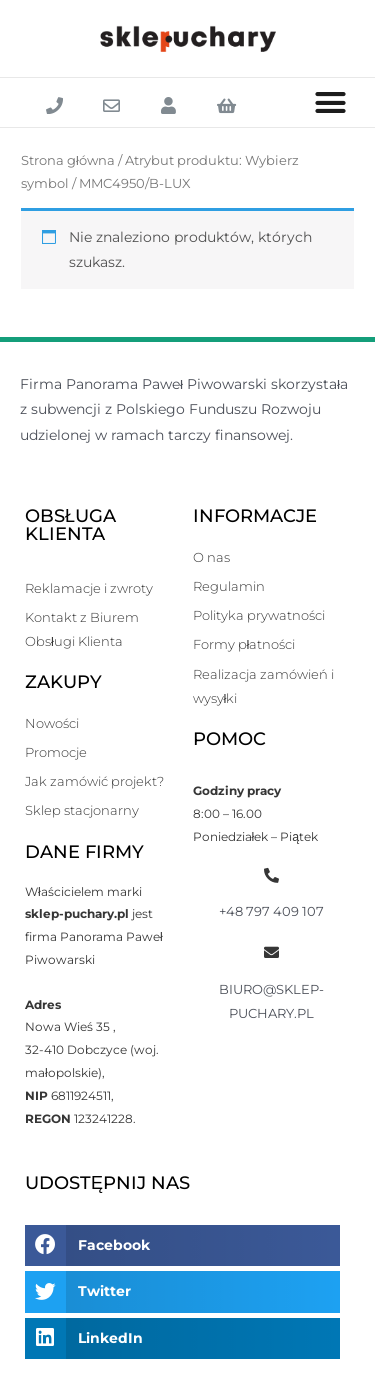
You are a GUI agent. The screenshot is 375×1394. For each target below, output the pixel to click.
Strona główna (68, 160)
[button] (331, 103)
